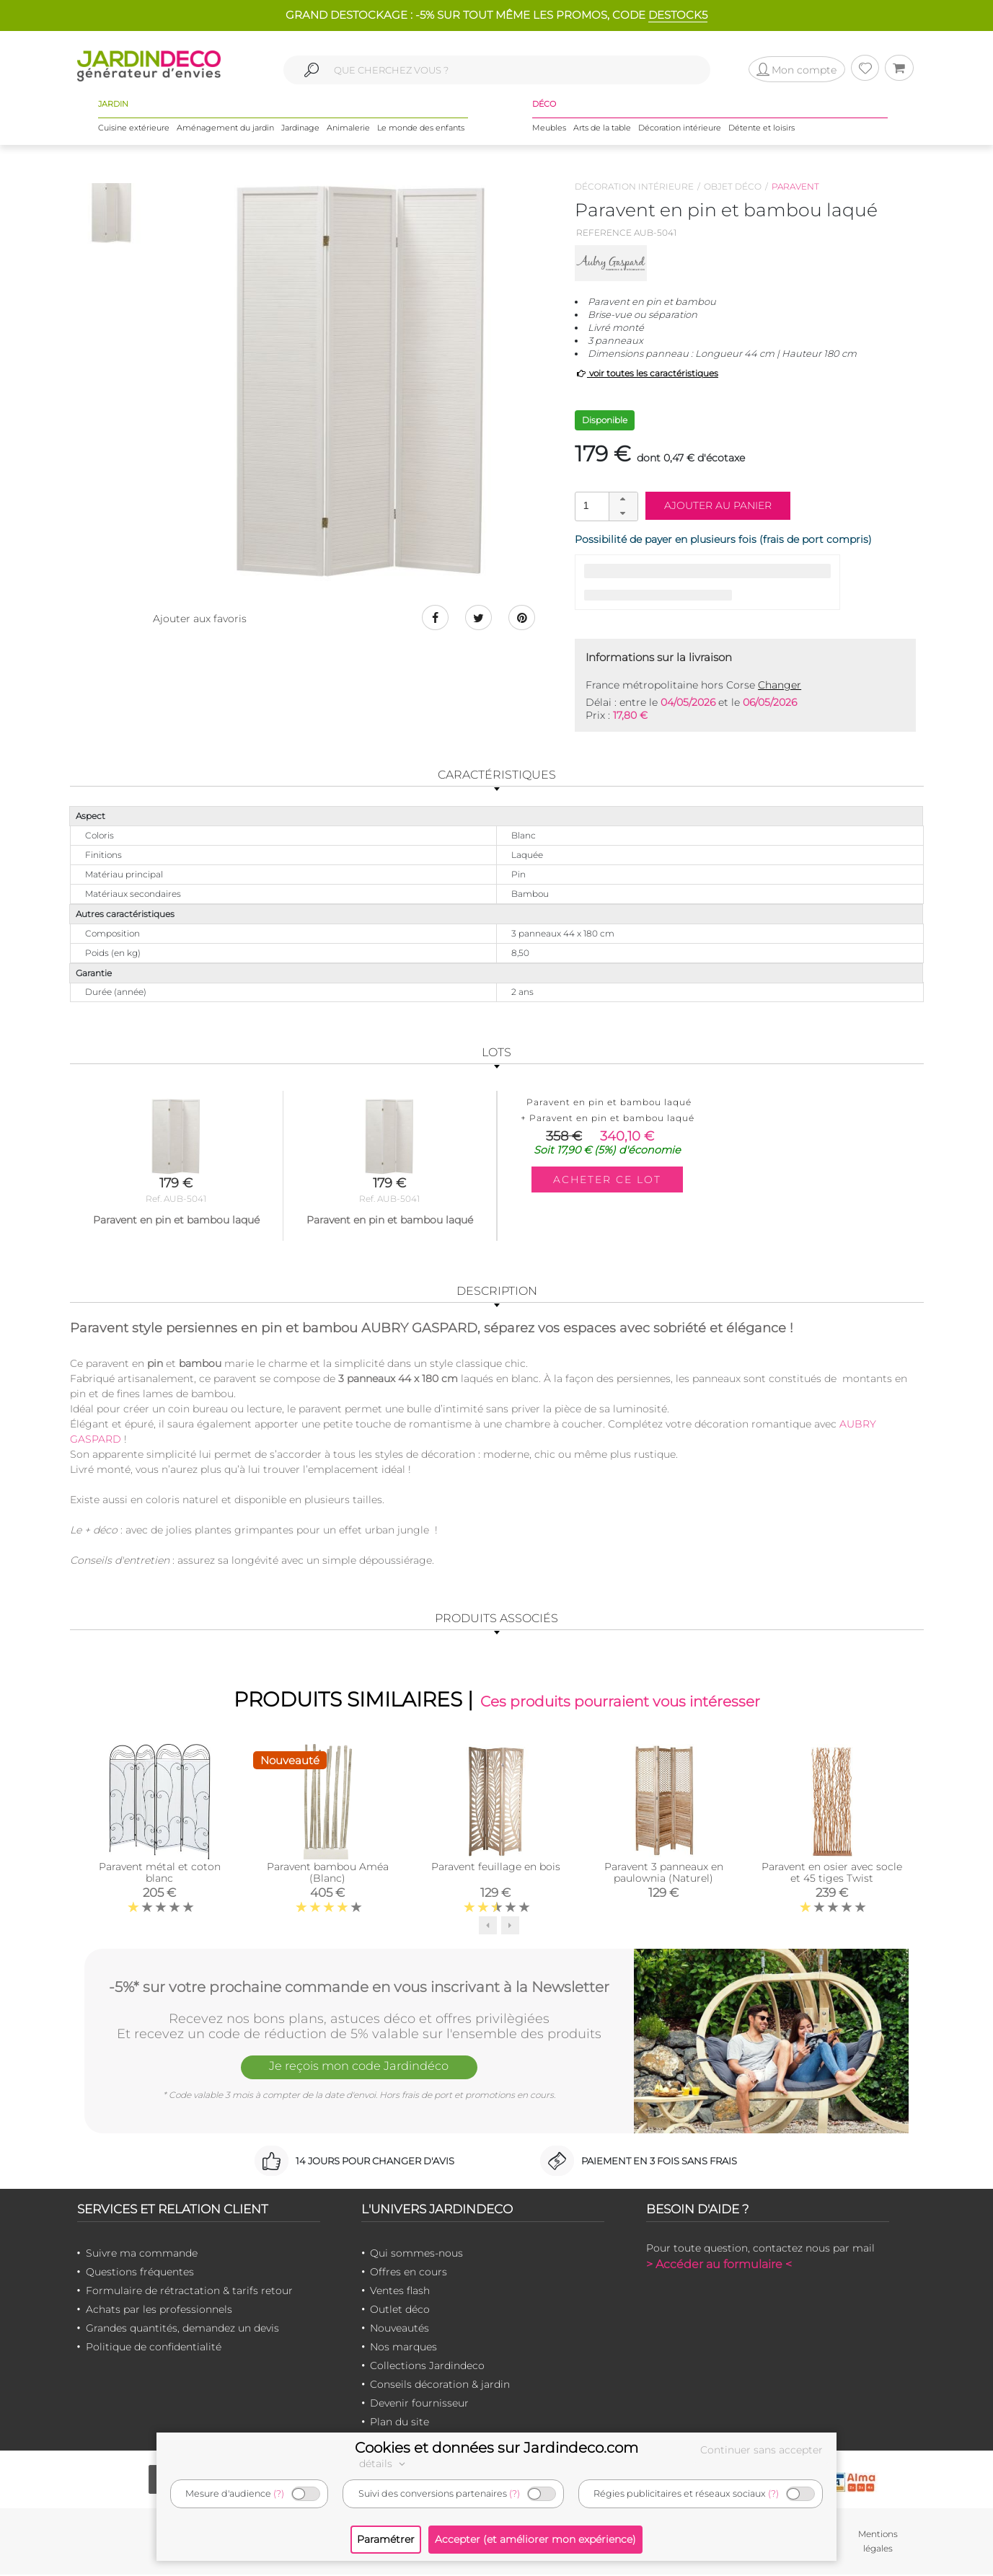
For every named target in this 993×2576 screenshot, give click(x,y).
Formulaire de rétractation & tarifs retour (189, 2291)
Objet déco (733, 186)
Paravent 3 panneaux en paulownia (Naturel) (663, 1874)
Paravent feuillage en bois (495, 1868)
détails (384, 2463)
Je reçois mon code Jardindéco (359, 2069)
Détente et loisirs (761, 129)
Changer (779, 684)
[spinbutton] (605, 506)
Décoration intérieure (679, 129)
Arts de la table (602, 129)
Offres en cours (408, 2273)
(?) (278, 2493)
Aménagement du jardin (225, 129)
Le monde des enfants (420, 129)
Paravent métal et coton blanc (160, 1874)
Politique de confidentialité (153, 2348)
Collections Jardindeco (427, 2366)
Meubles (549, 129)
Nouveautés (399, 2329)
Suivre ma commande (142, 2254)
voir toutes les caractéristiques (646, 373)
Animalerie (348, 129)
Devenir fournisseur (419, 2404)
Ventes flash (400, 2291)
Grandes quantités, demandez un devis (182, 2329)
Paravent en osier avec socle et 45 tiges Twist (832, 1874)
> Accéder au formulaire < (719, 2265)
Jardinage (300, 129)
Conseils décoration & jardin (440, 2385)
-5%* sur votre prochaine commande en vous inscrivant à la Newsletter (359, 1986)
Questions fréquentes (140, 2273)
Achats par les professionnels (159, 2310)
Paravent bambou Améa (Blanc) (328, 1874)
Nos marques (403, 2348)
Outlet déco (400, 2310)
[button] (623, 499)
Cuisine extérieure (133, 129)
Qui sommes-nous (416, 2254)
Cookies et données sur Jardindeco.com (496, 2447)
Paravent (795, 186)
